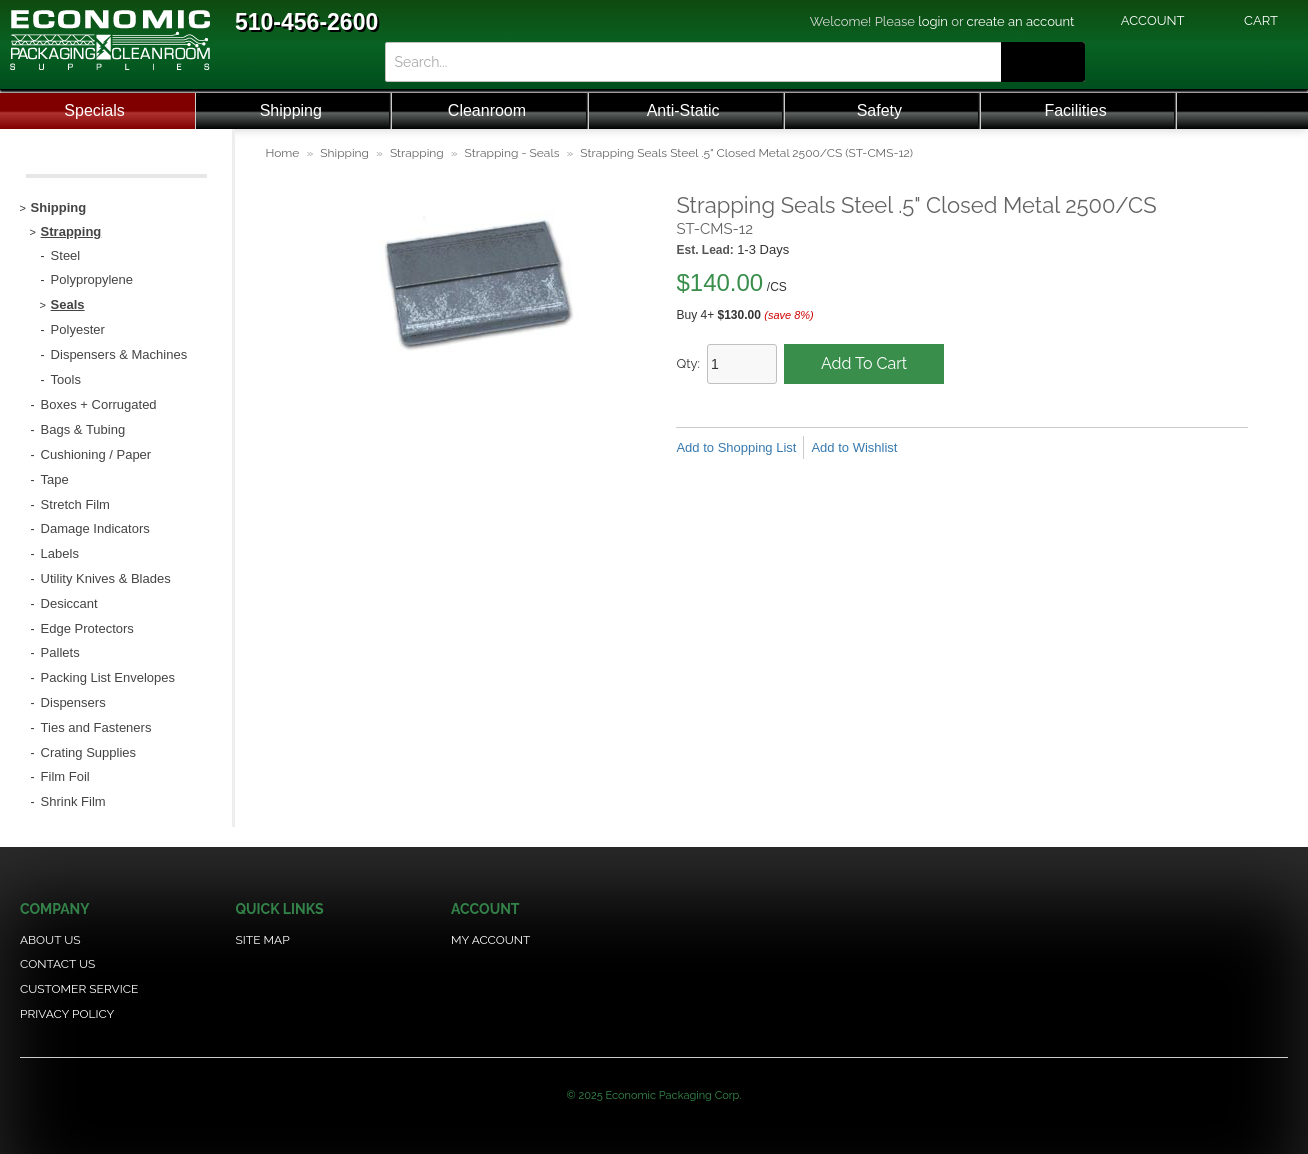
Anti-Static (683, 110)
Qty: (688, 363)
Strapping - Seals (512, 153)
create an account (1021, 21)
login (933, 21)
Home (282, 153)
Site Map (263, 940)
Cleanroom (487, 110)
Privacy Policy (67, 1014)
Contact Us (57, 964)
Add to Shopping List (736, 447)
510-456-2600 (306, 22)
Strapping (417, 153)
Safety (879, 110)
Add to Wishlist (854, 447)
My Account (490, 940)
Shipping (291, 110)
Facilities (1075, 110)
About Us (50, 940)
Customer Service (79, 989)
